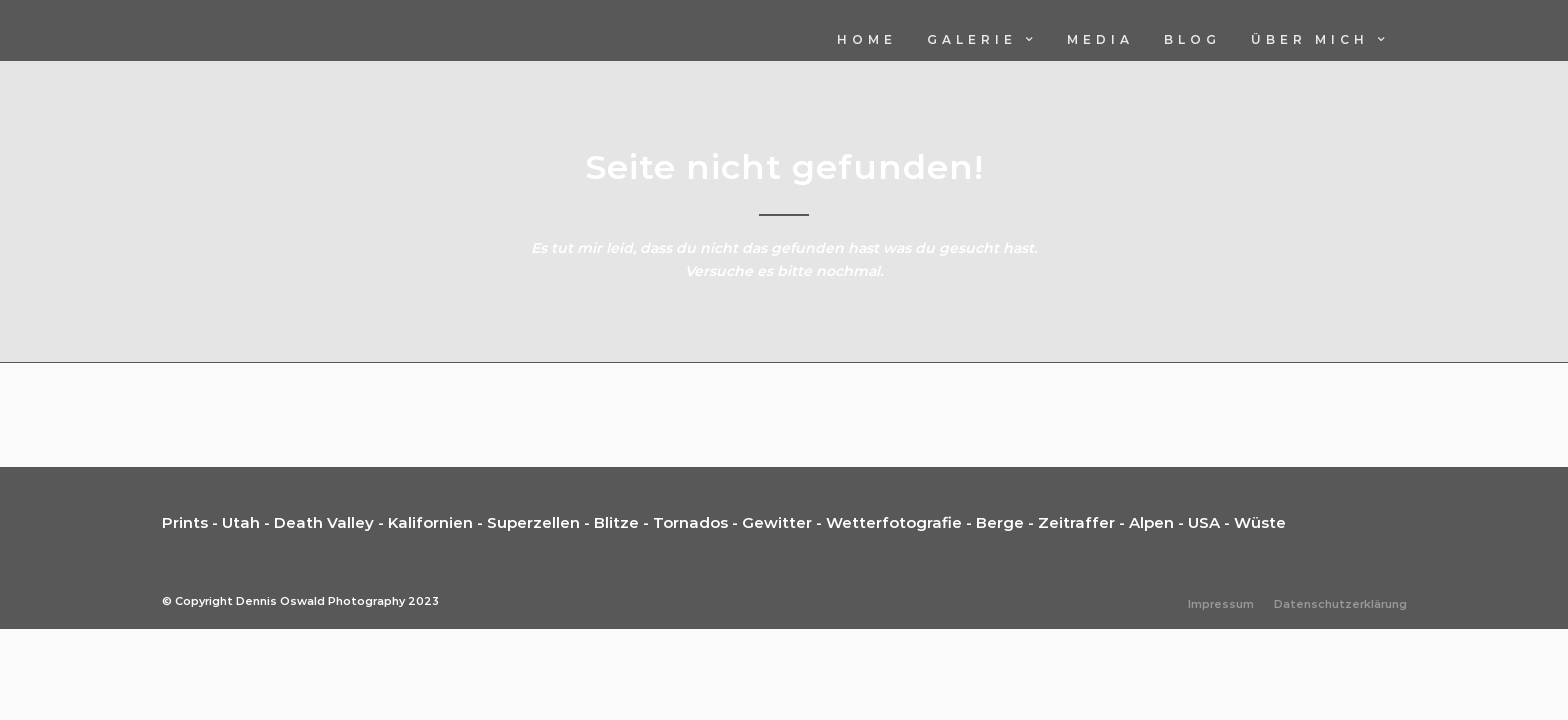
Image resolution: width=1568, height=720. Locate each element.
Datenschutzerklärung (1340, 605)
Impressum (1221, 605)
